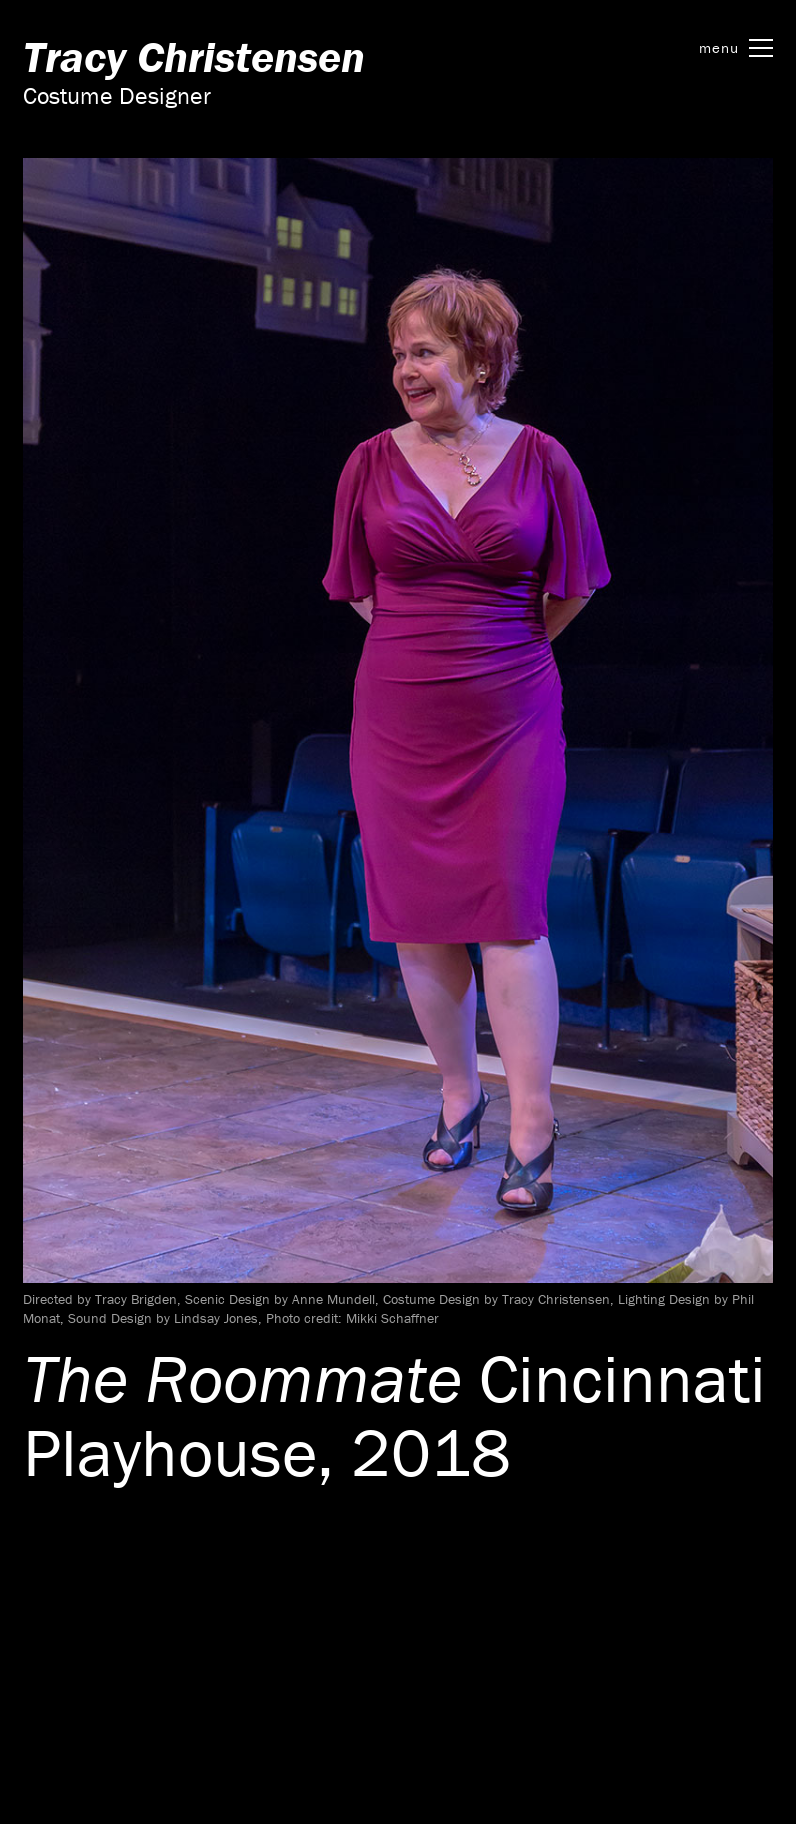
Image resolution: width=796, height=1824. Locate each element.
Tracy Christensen (194, 56)
